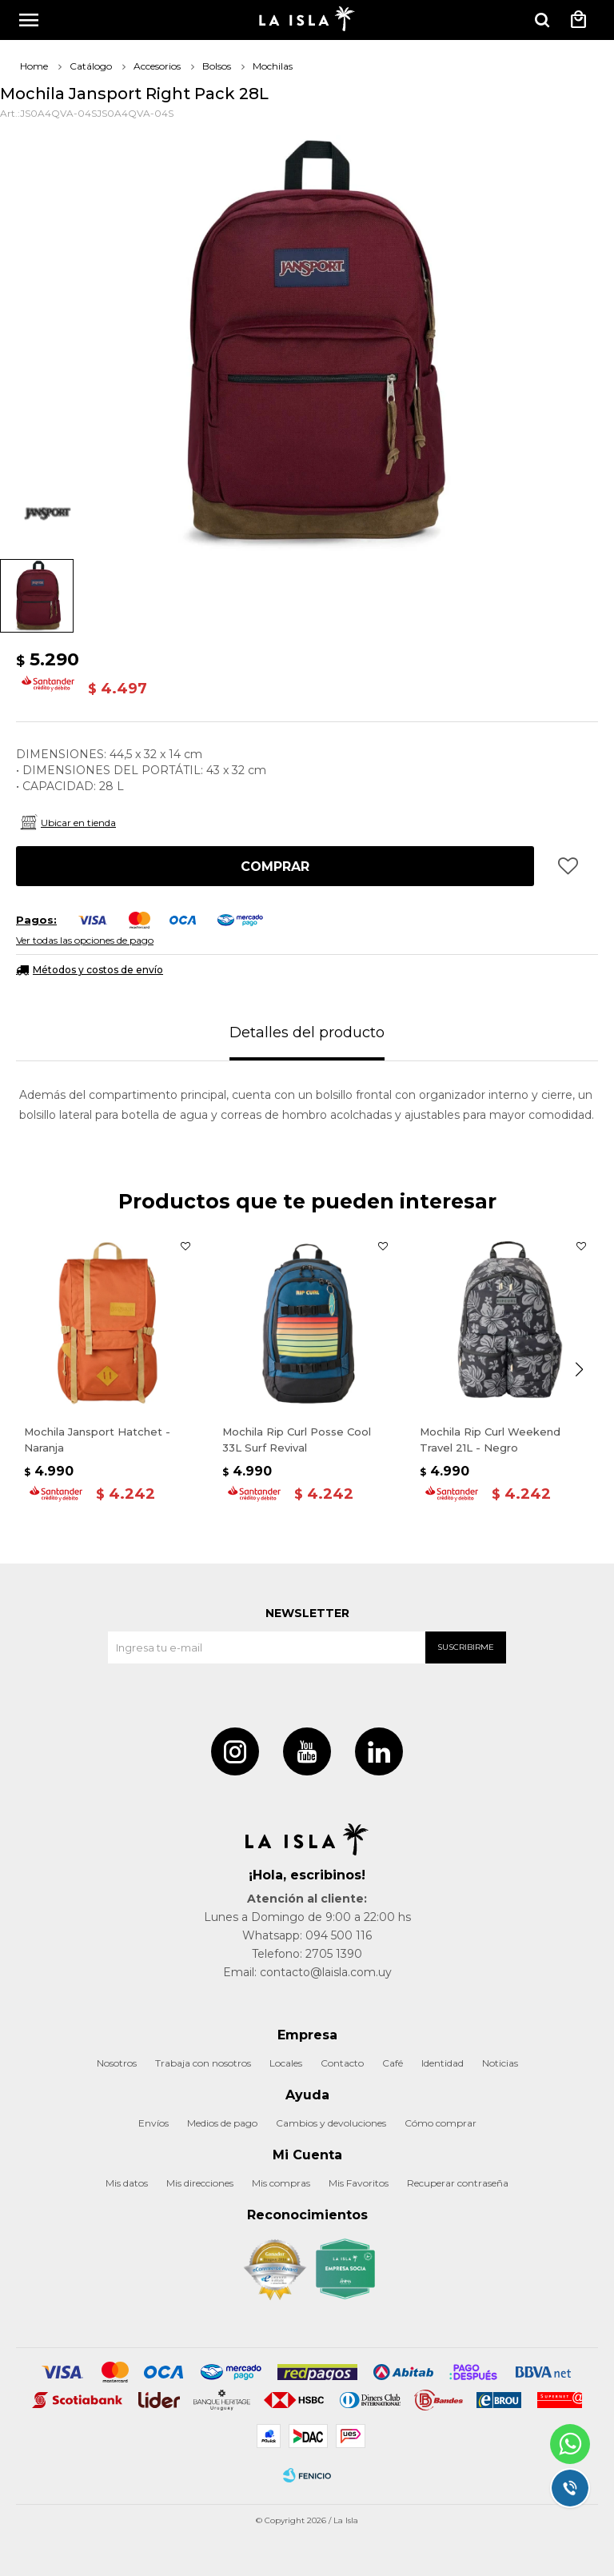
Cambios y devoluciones (331, 2123)
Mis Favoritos (359, 2183)
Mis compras (281, 2183)
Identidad (442, 2063)
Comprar (275, 866)
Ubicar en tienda (78, 823)
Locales (285, 2063)
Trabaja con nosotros (203, 2063)
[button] (542, 20)
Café (392, 2063)
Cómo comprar (440, 2123)
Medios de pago (222, 2123)
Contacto (342, 2063)
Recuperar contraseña (457, 2183)
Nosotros (117, 2063)
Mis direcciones (199, 2183)
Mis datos (127, 2183)
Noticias (500, 2063)
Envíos (153, 2123)
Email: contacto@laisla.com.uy (307, 1972)
